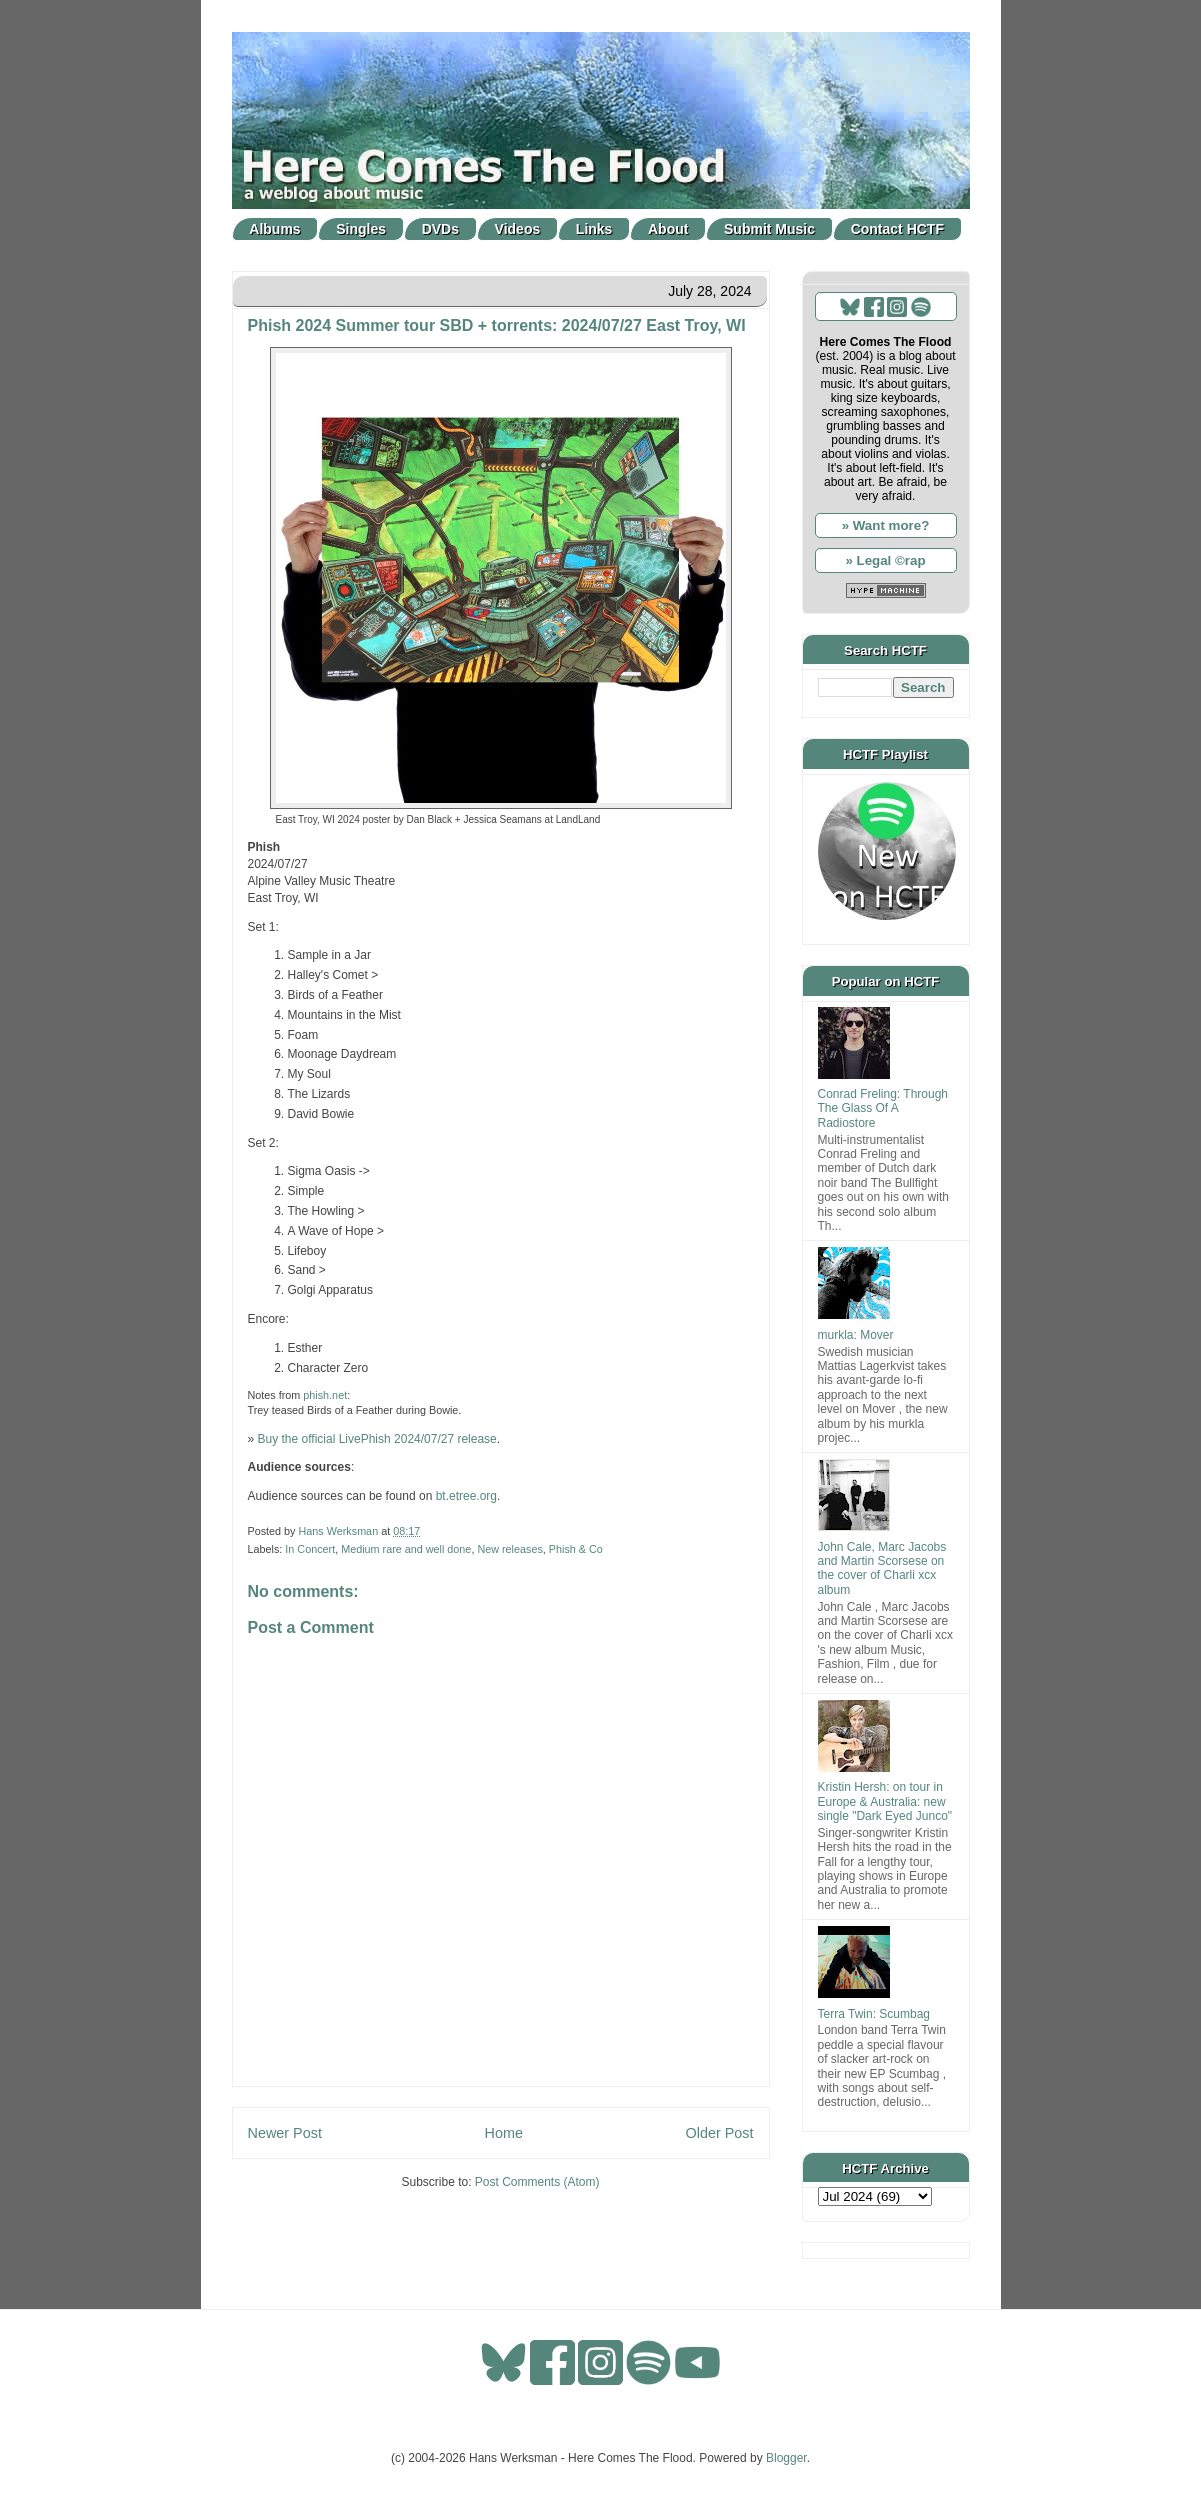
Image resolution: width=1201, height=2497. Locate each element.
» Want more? (886, 525)
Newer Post (285, 2133)
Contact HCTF (897, 229)
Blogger (786, 2458)
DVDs (440, 229)
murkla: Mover (856, 1335)
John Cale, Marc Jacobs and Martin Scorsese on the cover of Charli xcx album (882, 1568)
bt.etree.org (466, 1496)
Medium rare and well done (406, 1549)
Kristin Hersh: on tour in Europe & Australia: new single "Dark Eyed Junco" (885, 1801)
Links (594, 229)
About (668, 229)
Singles (361, 229)
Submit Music (769, 229)
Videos (518, 229)
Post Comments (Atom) (537, 2182)
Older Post (720, 2133)
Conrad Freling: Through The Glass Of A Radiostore (883, 1108)
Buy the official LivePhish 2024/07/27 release (377, 1439)
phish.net (325, 1395)
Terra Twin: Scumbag (874, 2014)
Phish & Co (576, 1549)
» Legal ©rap (885, 560)
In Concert (310, 1549)
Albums (274, 229)
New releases (509, 1549)
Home (504, 2133)
